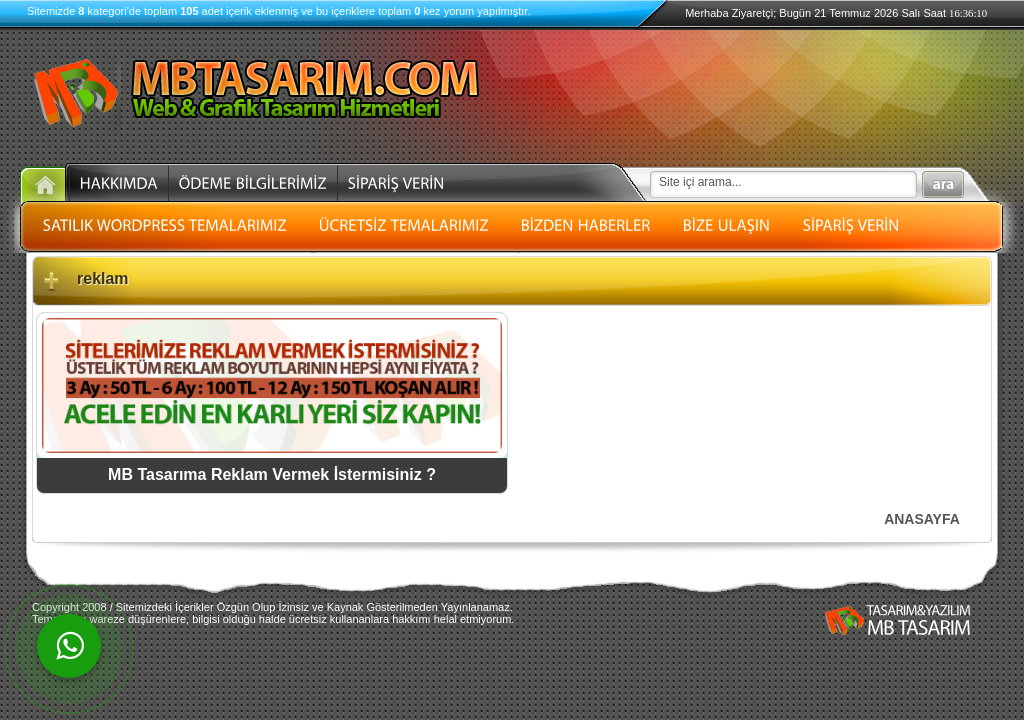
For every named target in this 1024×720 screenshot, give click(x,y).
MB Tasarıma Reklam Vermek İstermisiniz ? (272, 474)
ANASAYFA (922, 519)
